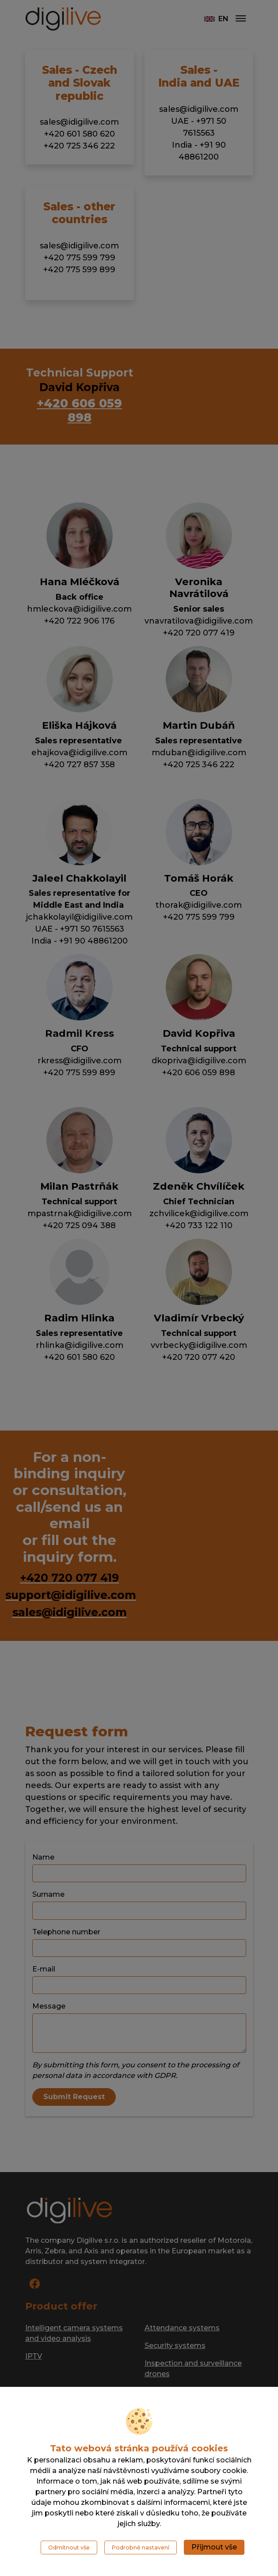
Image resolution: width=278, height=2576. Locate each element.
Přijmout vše (214, 2547)
